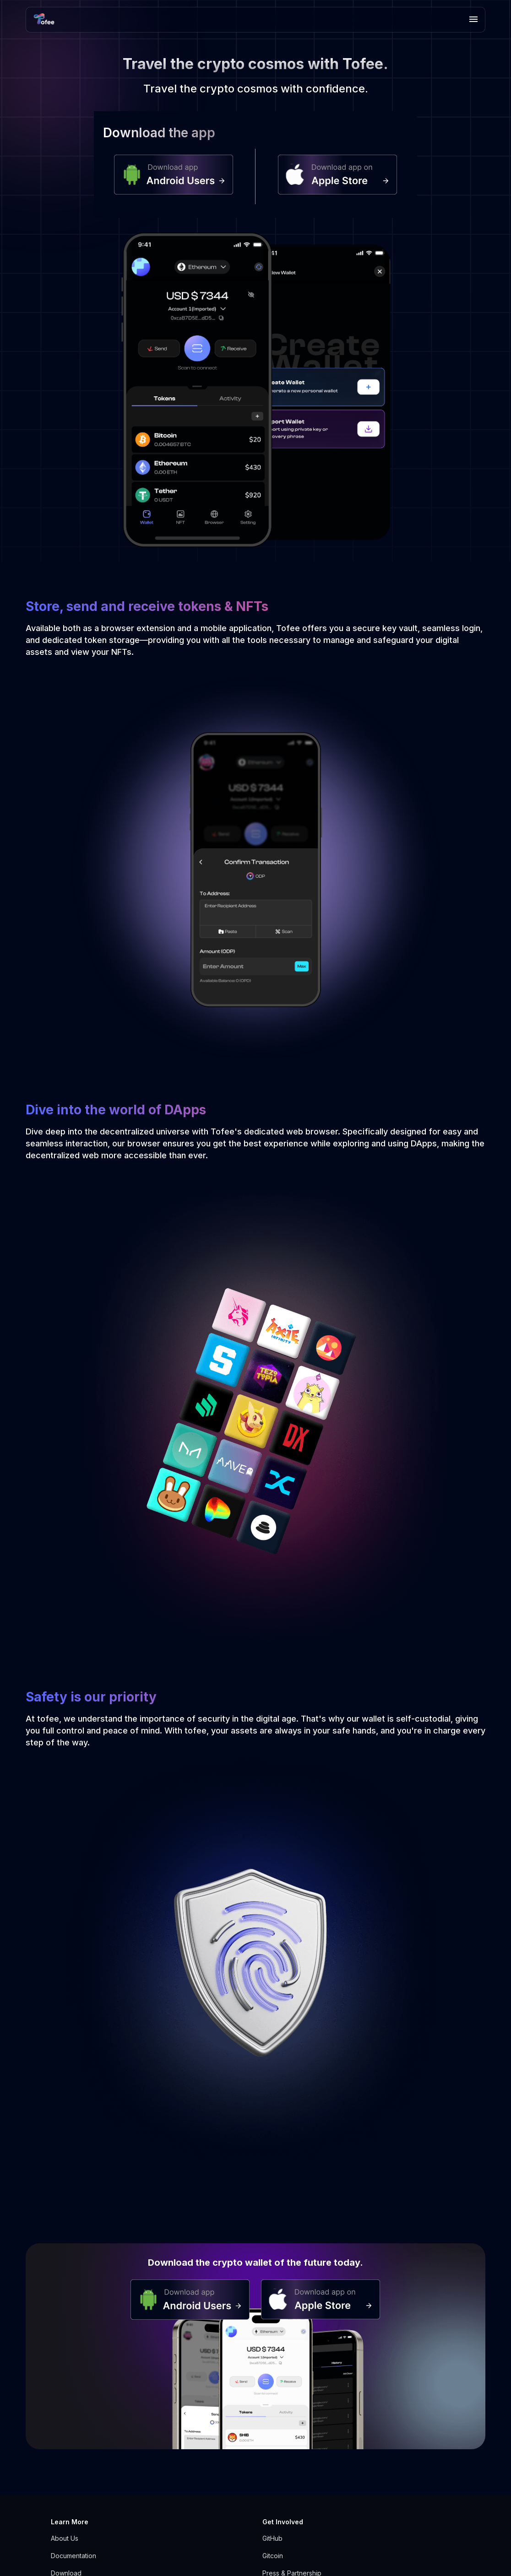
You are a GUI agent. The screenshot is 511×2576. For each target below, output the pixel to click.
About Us (64, 2538)
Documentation (73, 2556)
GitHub (272, 2538)
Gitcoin (272, 2556)
